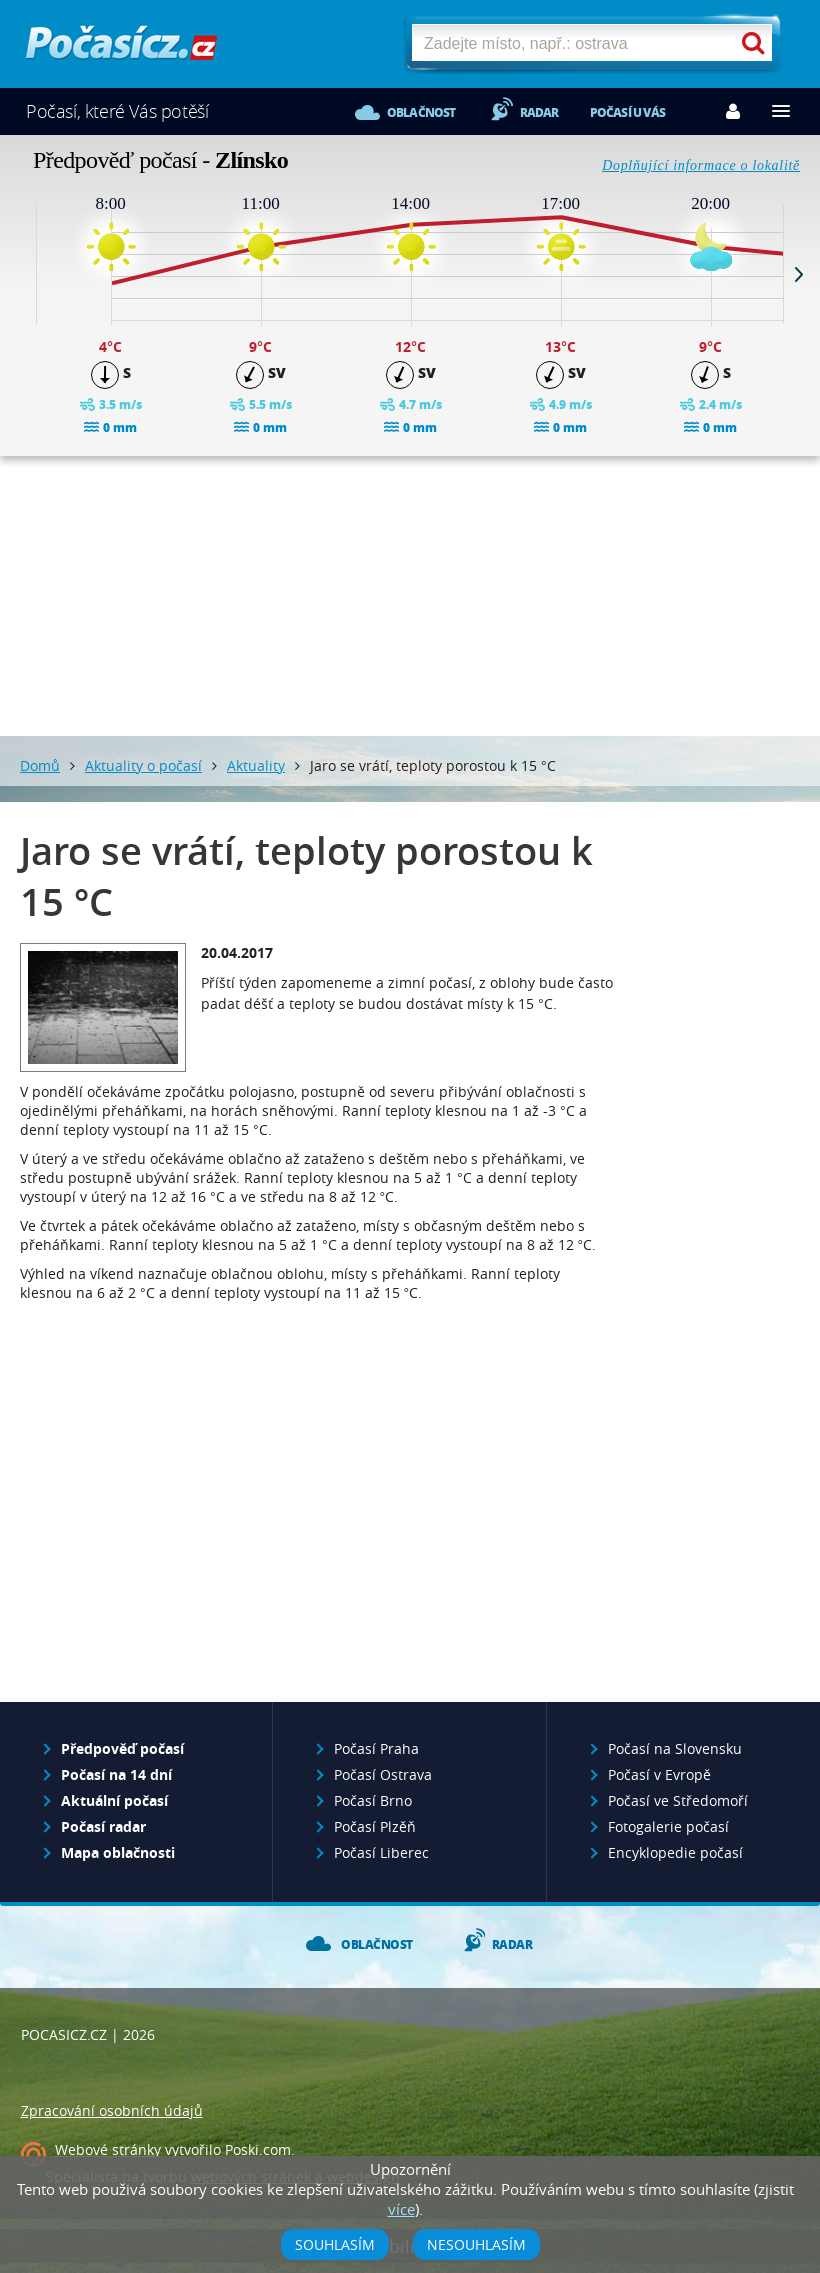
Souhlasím (335, 2244)
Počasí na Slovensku (675, 1748)
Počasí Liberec (381, 1852)
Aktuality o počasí (143, 765)
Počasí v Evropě (659, 1774)
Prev (21, 274)
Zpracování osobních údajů (112, 2110)
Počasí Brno (373, 1800)
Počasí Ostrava (383, 1774)
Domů (40, 765)
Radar (539, 112)
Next (799, 274)
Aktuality (256, 765)
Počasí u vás (627, 112)
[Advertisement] (410, 596)
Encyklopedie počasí (675, 1852)
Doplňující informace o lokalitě (701, 165)
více (401, 2209)
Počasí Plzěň (375, 1826)
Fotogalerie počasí (668, 1826)
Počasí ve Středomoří (678, 1800)
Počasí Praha (376, 1748)
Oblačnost (421, 112)
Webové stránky (108, 2149)
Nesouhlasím (476, 2244)
